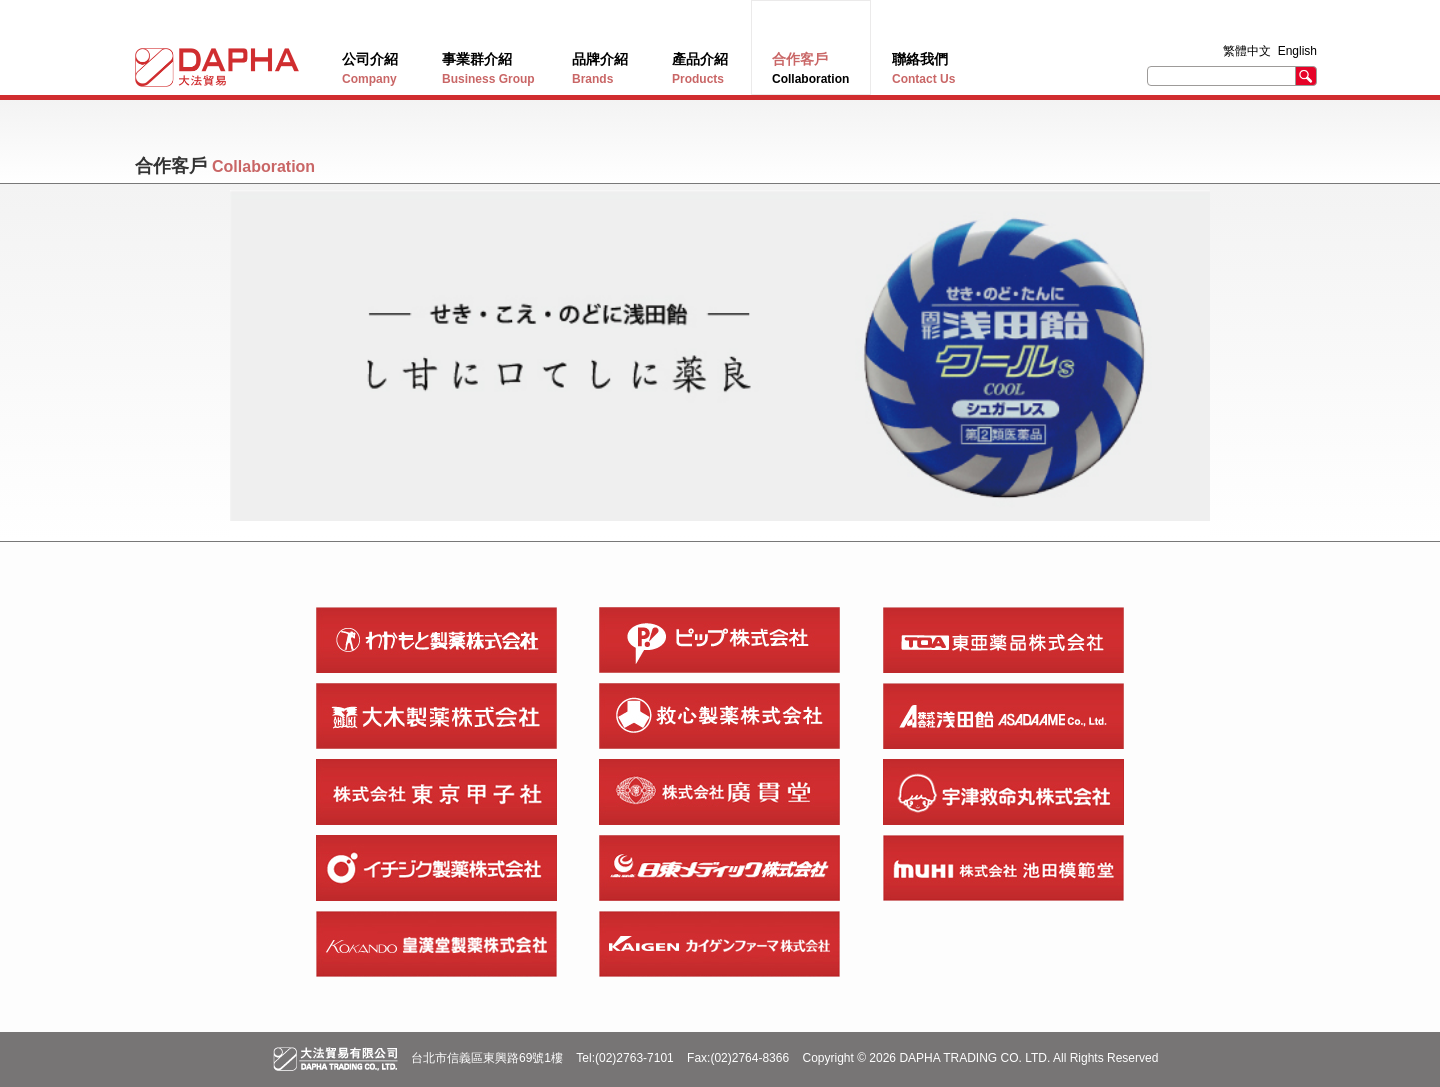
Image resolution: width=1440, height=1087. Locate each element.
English (1297, 51)
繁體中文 (1248, 51)
